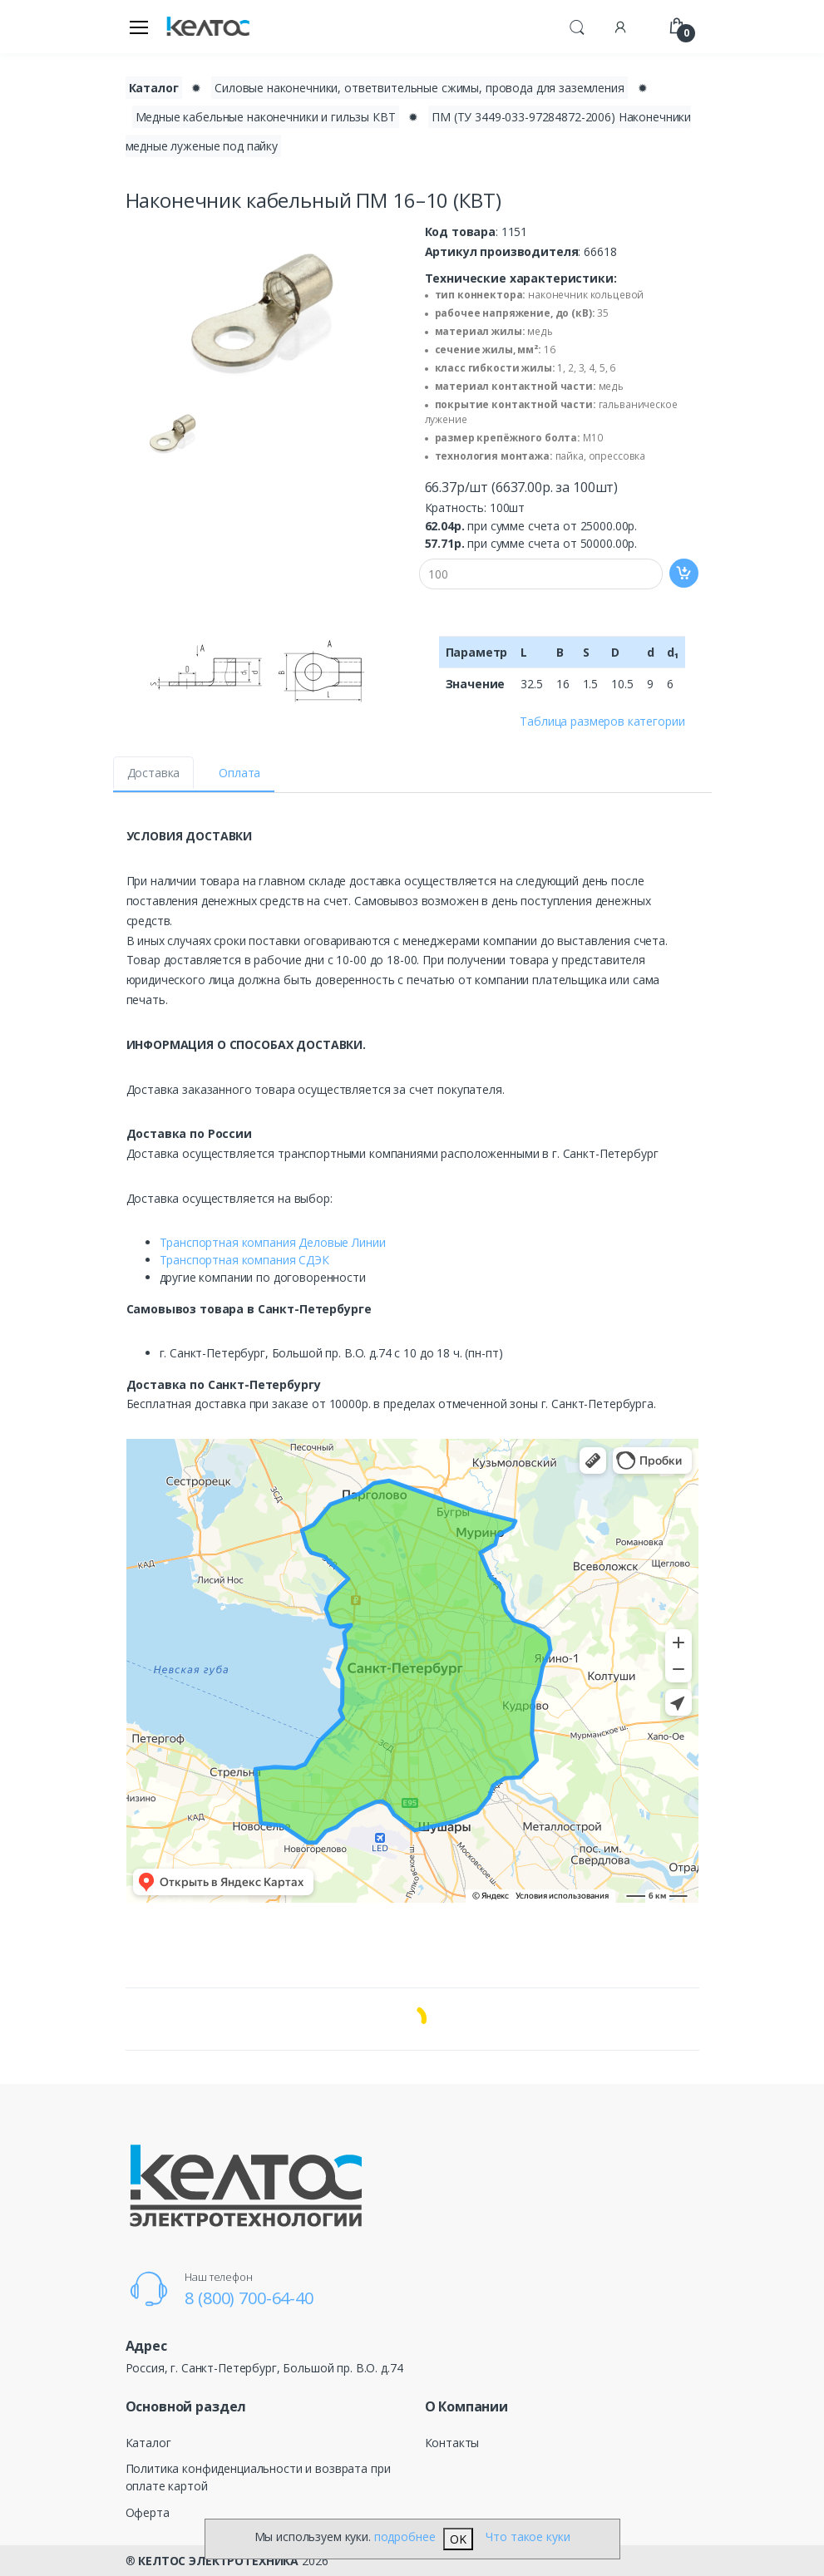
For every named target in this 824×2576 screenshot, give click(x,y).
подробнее (405, 2536)
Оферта (148, 2512)
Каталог (148, 2442)
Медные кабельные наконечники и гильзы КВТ (266, 117)
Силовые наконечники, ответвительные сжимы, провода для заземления (419, 88)
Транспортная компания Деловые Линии (273, 1242)
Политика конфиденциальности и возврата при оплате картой (258, 2477)
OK (458, 2539)
